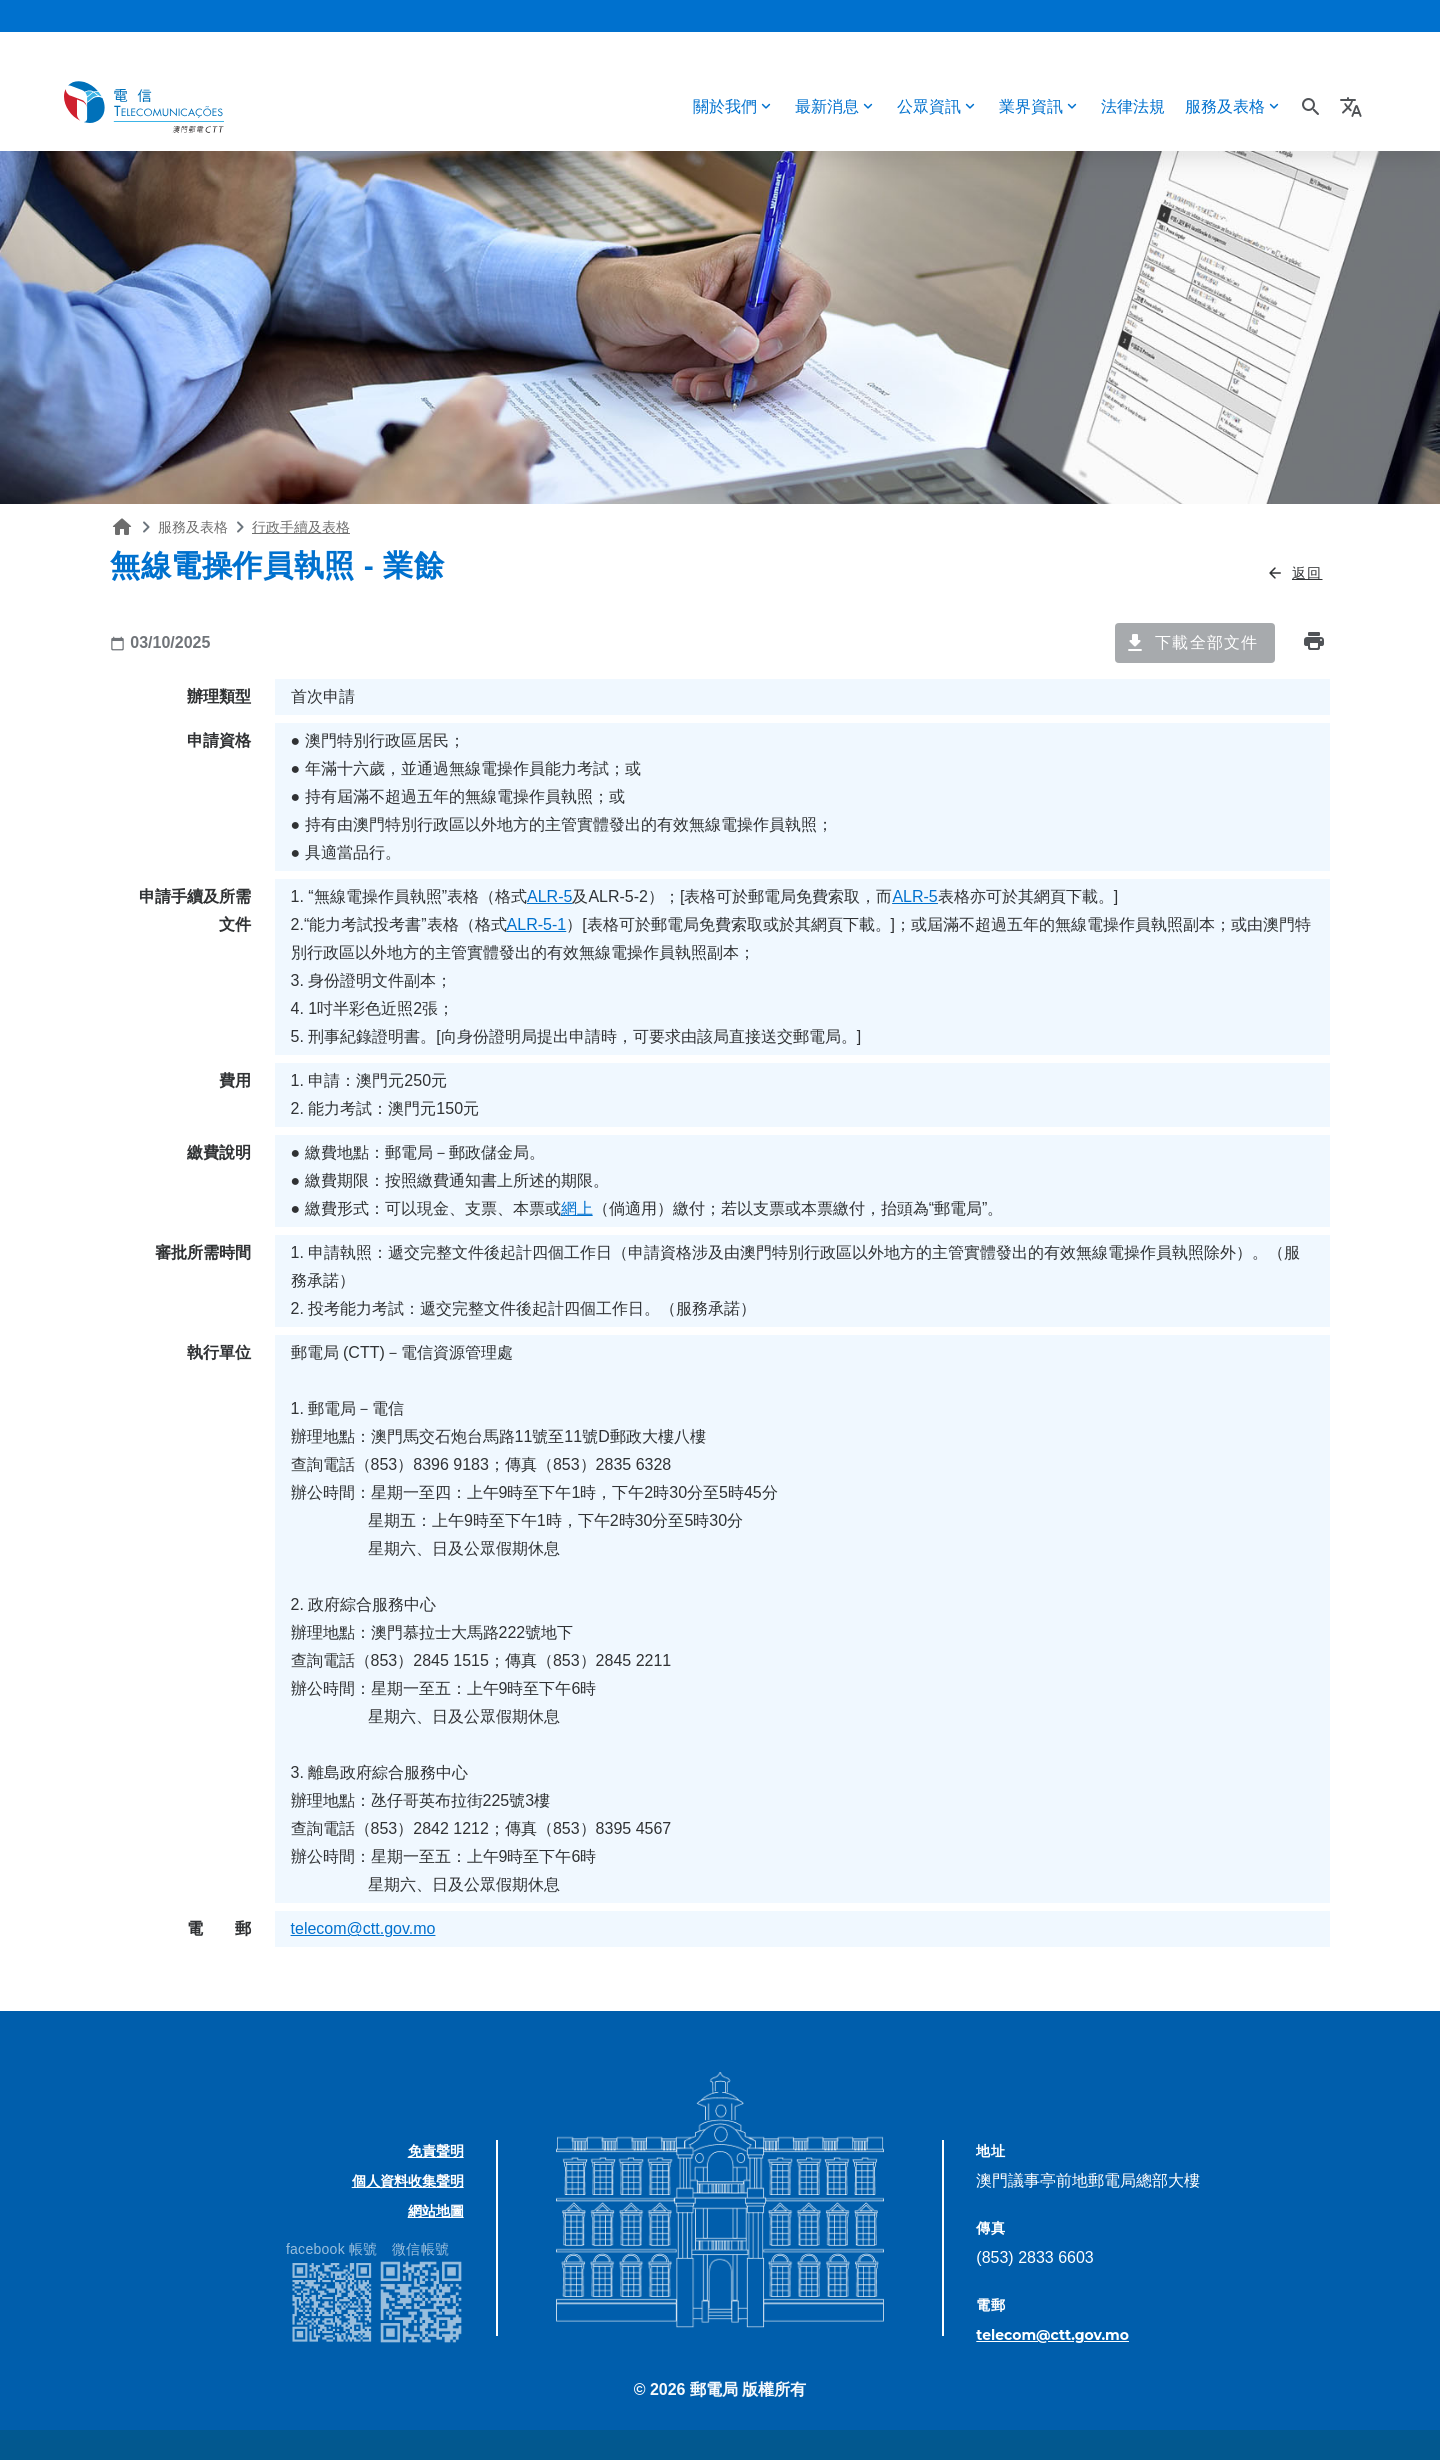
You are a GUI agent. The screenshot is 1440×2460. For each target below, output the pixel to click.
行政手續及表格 (301, 527)
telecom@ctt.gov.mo (363, 1928)
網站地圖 (436, 2211)
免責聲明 (436, 2151)
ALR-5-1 (537, 924)
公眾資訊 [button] (929, 106)
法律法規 (1133, 106)
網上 (577, 1208)
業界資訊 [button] (1031, 106)
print (1314, 641)
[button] (1353, 107)
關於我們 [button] (725, 106)
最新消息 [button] (827, 106)
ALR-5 (549, 896)
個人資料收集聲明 (408, 2181)
